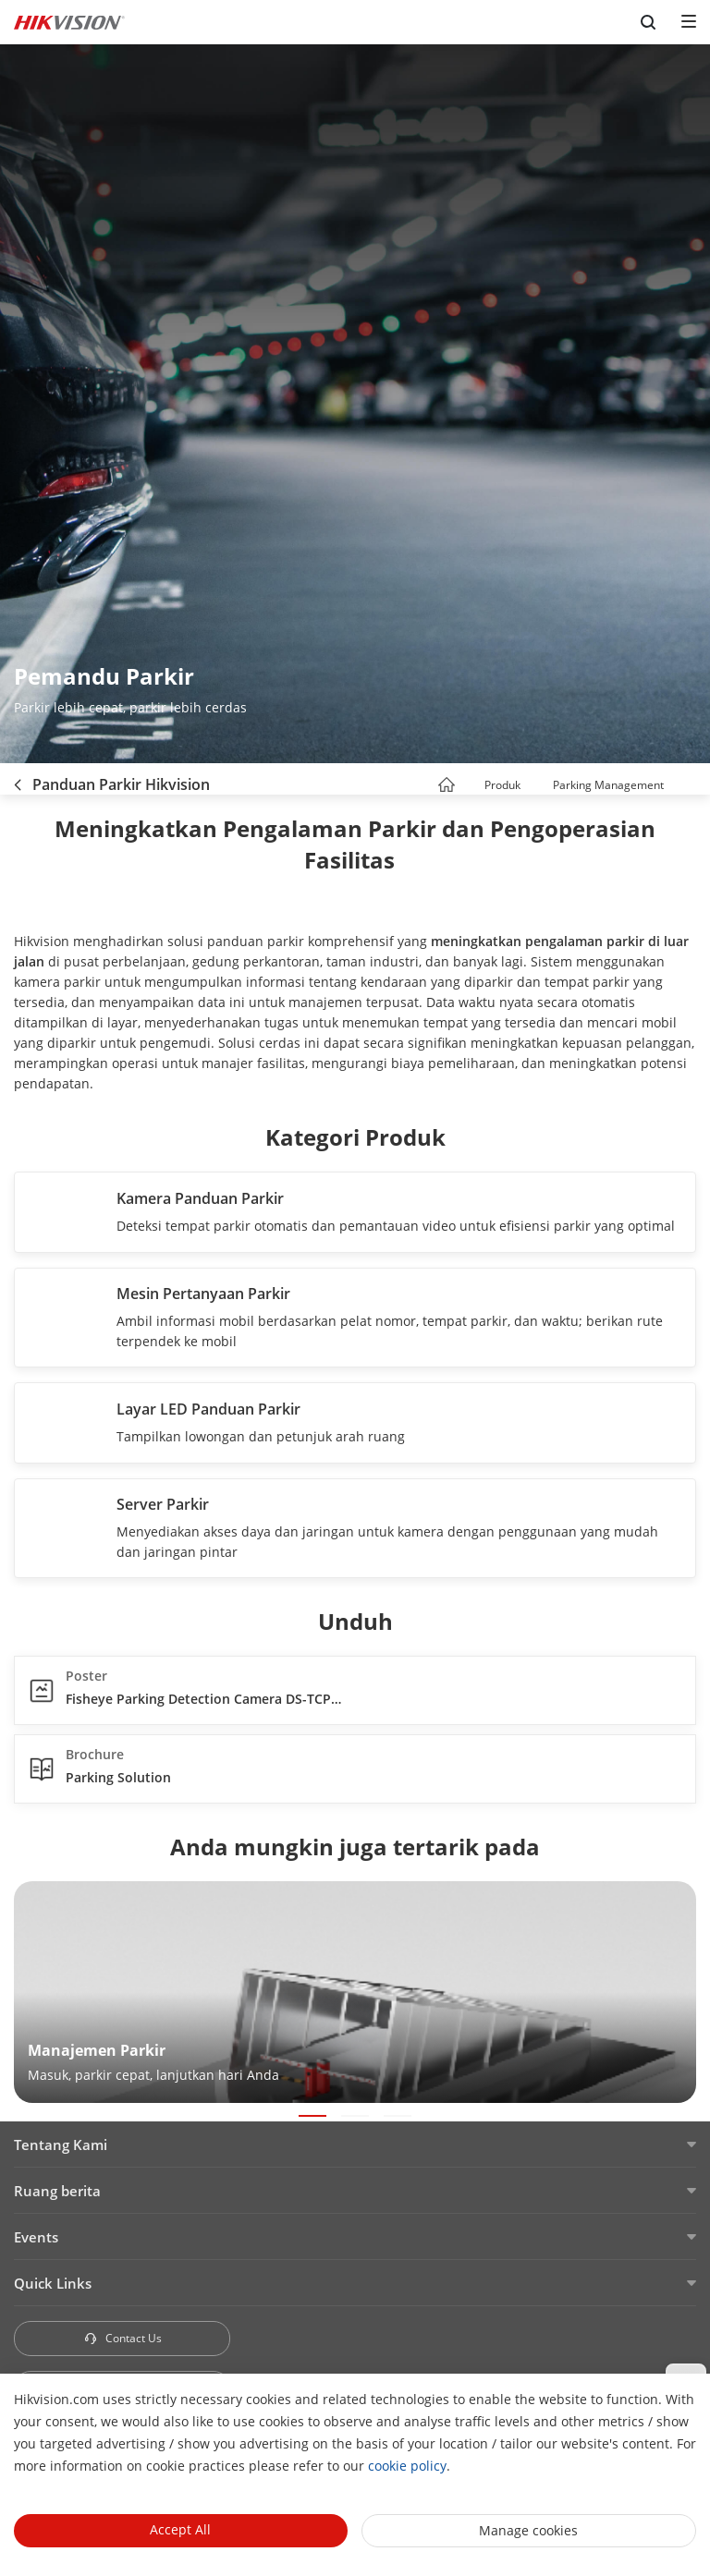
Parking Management (608, 785)
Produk (502, 785)
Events (36, 2237)
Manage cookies (528, 2530)
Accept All (180, 2529)
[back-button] (17, 779)
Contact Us (122, 2338)
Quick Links (53, 2283)
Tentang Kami (60, 2144)
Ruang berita (57, 2190)
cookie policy (407, 2465)
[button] (537, 787)
